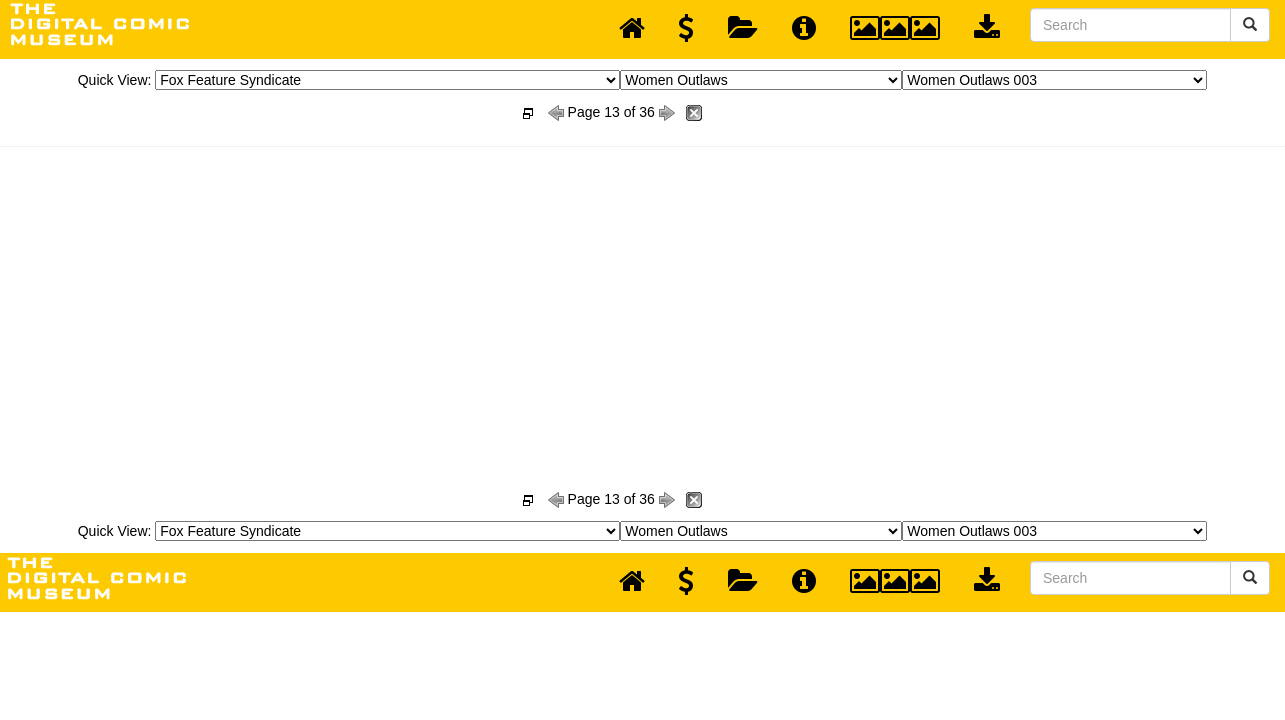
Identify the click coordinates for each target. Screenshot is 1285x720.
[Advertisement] (643, 296)
